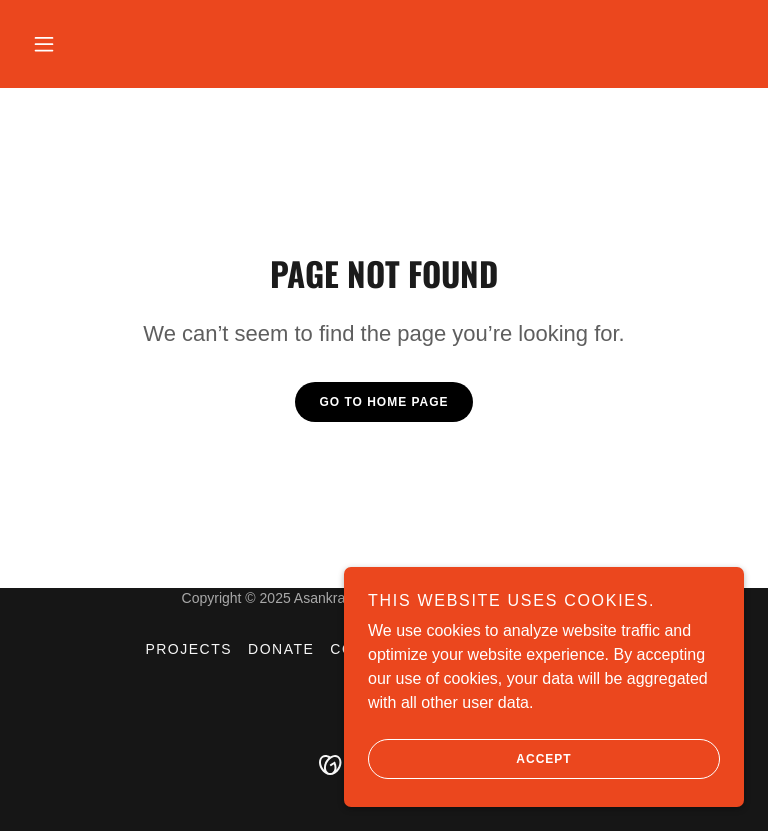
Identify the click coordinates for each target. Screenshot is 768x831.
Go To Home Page (383, 402)
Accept (470, 759)
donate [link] (281, 649)
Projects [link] (188, 649)
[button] (44, 44)
